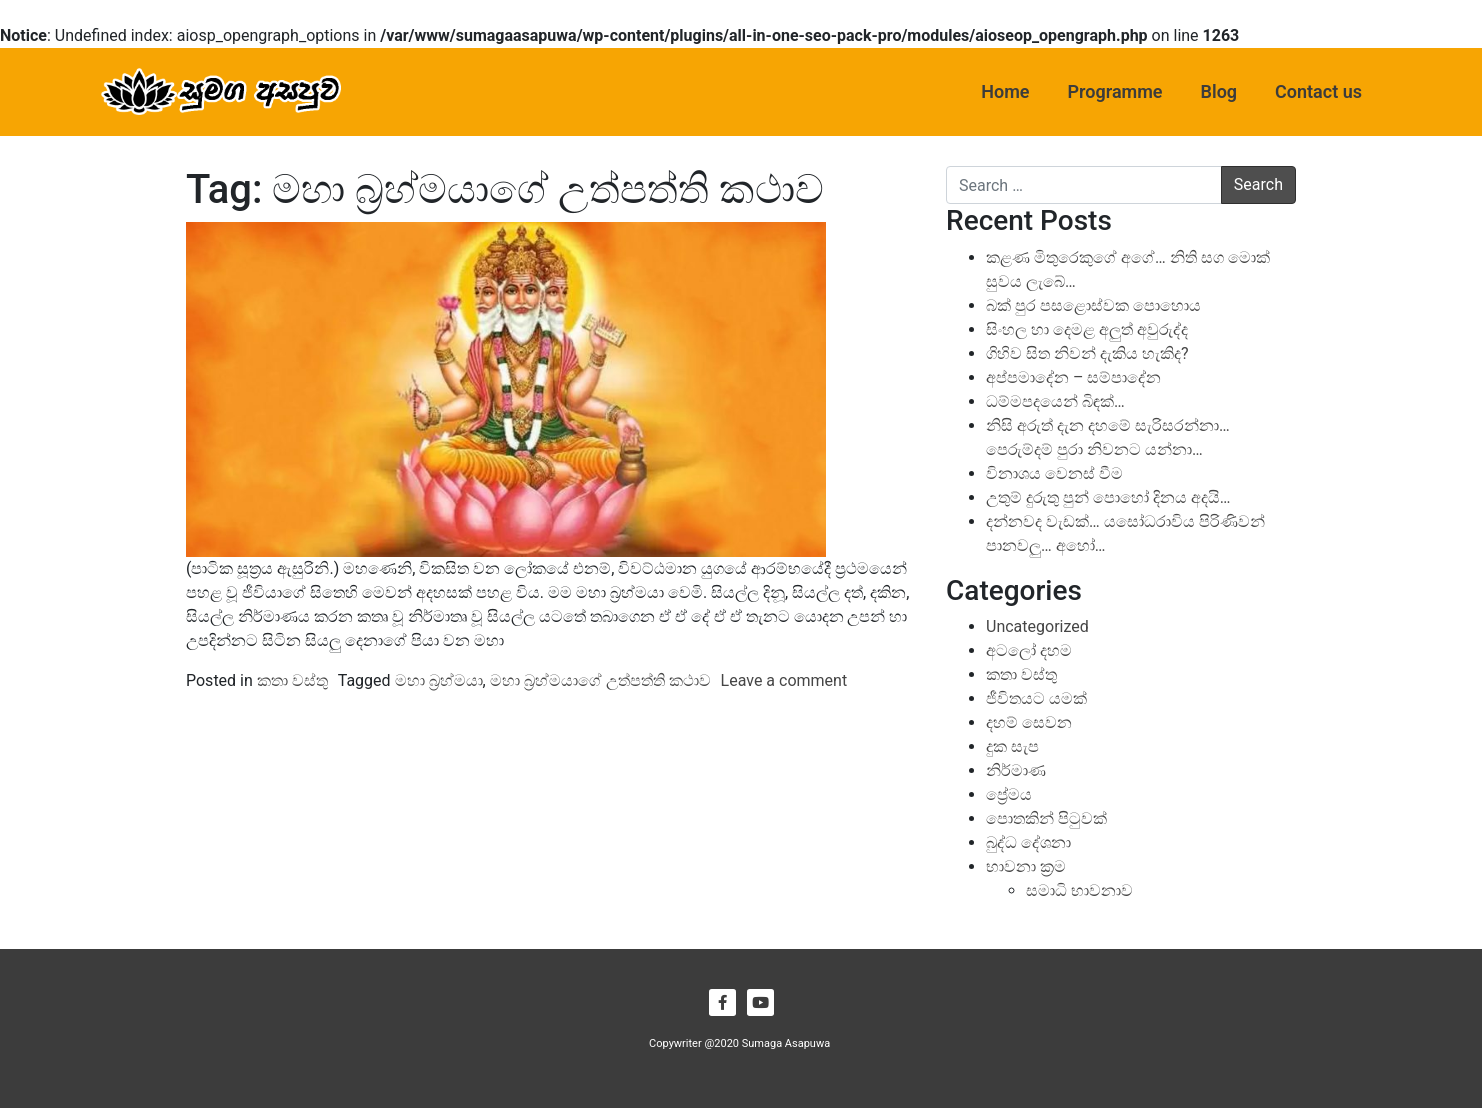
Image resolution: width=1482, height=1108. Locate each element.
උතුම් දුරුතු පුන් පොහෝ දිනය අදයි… (1108, 497)
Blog (1219, 91)
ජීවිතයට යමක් (1036, 698)
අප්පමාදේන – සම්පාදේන (1073, 377)
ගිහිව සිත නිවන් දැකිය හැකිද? (1087, 353)
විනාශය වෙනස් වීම (1054, 473)
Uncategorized (1037, 626)
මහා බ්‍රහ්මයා (439, 680)
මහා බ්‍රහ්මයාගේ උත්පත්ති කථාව (600, 680)
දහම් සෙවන (1029, 722)
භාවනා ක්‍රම (1026, 866)
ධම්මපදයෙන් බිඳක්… (1055, 401)
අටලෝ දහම (1029, 650)
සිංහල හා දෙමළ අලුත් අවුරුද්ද (1087, 329)
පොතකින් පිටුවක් (1046, 818)
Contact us (1318, 91)
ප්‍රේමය (1009, 794)
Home (1005, 91)
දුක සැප (1012, 746)
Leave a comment (784, 680)
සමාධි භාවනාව (1079, 890)
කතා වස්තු (292, 680)
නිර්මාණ (1016, 770)
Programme (1115, 91)
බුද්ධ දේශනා (1028, 842)
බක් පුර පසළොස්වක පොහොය (1093, 305)
